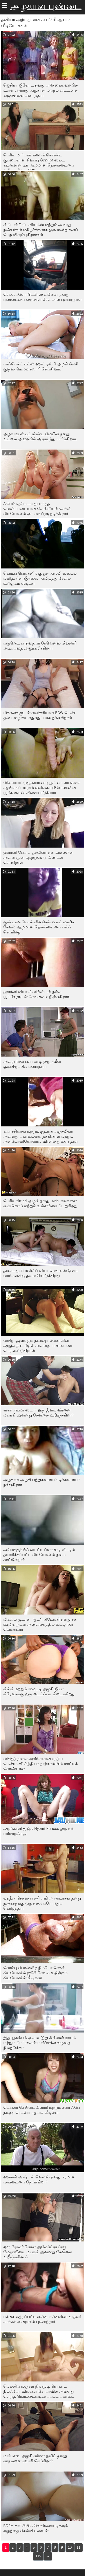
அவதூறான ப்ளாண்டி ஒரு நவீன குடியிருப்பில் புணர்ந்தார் (32, 1064)
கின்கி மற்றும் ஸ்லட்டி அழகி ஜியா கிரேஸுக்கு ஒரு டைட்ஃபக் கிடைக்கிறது (39, 1691)
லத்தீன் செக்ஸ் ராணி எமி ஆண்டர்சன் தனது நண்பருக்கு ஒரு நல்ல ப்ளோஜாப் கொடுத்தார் (42, 1903)
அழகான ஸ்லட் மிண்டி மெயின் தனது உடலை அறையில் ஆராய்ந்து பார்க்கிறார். (40, 436)
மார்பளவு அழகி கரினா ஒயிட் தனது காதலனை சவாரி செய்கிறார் (35, 2458)
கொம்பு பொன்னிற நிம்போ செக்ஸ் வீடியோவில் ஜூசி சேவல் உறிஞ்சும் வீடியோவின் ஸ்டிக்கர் (35, 1972)
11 (79, 2547)
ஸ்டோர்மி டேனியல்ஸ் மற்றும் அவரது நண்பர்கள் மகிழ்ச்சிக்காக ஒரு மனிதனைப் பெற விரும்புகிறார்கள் (40, 229)
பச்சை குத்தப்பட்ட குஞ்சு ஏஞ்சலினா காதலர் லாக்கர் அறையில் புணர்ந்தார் (42, 2319)
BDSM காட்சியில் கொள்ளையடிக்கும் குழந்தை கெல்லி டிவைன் (35, 2528)
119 (38, 2556)
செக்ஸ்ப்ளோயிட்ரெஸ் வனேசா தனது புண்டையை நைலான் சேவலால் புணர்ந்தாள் (42, 297)
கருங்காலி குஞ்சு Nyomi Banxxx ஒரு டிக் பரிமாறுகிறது (38, 1831)
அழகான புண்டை (45, 6)
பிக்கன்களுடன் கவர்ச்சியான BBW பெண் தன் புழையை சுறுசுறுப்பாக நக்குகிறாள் (39, 715)
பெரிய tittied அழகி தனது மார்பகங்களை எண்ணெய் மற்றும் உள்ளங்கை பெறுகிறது (40, 1203)
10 (70, 2547)
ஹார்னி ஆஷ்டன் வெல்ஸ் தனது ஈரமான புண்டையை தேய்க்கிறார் (39, 2179)
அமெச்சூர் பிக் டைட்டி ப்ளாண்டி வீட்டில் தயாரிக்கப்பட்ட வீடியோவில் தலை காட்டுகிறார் (39, 1554)
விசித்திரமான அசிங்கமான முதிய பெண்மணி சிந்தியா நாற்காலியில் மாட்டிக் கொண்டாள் (40, 1763)
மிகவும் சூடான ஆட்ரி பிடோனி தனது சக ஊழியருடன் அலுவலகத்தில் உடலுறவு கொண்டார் (40, 1624)
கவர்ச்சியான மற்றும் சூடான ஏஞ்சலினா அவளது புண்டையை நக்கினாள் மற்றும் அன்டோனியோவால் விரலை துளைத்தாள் (40, 1136)
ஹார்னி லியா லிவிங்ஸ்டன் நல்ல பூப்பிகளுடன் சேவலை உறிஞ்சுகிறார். (36, 994)
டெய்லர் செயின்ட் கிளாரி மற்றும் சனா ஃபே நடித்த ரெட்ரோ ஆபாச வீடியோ (41, 2110)
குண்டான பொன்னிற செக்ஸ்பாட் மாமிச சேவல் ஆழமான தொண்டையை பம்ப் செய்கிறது (38, 927)
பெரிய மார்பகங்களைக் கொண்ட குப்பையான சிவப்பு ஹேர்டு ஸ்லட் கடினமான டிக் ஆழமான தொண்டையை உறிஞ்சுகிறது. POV (38, 161)
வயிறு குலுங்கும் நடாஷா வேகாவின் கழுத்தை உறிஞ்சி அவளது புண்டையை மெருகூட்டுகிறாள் (38, 1345)
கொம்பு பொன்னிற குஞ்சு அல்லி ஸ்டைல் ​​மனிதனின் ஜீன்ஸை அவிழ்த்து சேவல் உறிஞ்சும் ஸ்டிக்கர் (40, 578)
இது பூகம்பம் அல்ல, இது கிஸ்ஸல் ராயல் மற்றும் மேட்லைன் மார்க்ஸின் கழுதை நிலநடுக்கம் (39, 2042)
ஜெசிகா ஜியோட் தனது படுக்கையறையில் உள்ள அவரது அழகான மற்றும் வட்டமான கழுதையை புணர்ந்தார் (40, 90)
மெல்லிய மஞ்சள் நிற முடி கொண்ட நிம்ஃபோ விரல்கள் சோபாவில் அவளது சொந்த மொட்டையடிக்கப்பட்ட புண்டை (38, 2391)
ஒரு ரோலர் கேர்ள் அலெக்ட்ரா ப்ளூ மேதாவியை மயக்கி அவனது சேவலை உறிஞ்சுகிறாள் (37, 2251)
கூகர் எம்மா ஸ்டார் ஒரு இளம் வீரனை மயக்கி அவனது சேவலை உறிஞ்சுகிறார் (38, 1413)
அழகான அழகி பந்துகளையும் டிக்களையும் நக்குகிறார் (41, 1482)
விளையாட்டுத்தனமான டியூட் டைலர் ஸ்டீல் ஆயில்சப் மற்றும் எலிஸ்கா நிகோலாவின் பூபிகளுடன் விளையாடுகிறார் (42, 787)
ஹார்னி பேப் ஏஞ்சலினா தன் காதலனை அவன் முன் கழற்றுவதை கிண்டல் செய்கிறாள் (38, 857)
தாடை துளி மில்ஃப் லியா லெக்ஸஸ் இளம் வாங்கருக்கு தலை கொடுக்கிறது (40, 1273)
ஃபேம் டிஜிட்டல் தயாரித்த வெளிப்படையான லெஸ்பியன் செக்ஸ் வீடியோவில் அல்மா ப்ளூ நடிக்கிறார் (37, 508)
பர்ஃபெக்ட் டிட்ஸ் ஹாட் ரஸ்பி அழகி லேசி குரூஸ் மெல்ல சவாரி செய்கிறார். (40, 366)
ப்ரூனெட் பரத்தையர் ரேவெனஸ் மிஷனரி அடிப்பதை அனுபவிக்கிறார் (40, 646)
